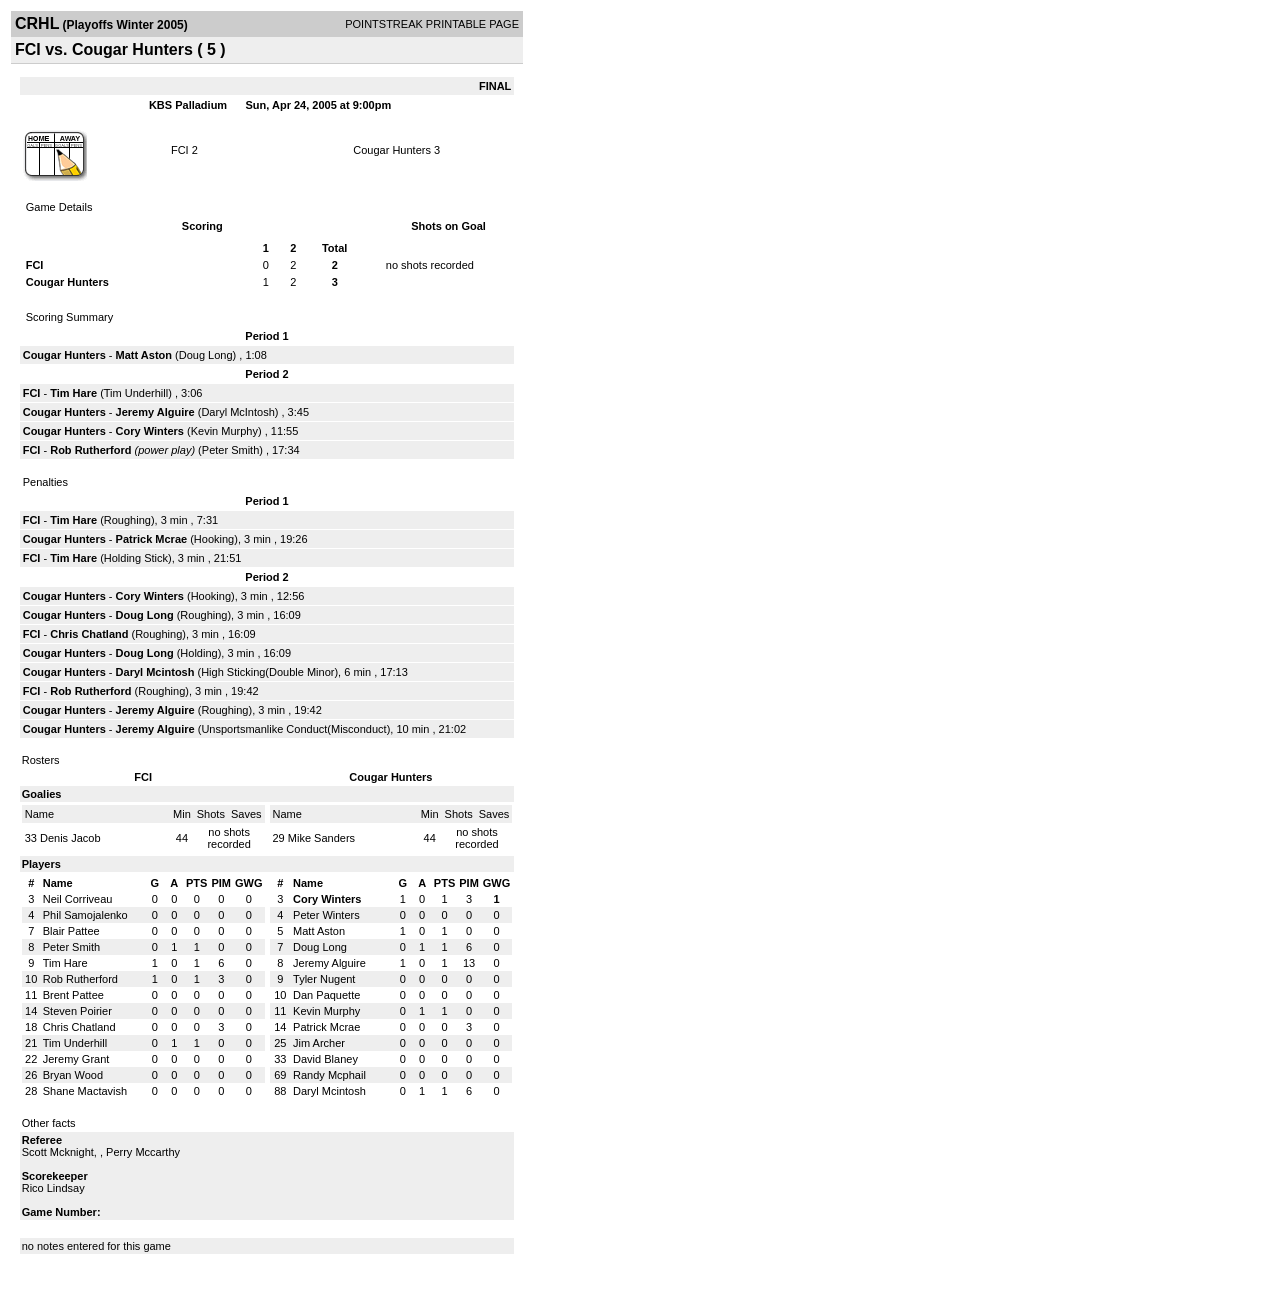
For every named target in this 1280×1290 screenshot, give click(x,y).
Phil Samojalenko (85, 915)
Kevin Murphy (224, 431)
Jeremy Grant (76, 1059)
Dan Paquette (326, 995)
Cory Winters (150, 431)
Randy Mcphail (329, 1075)
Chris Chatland (89, 634)
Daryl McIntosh (237, 412)
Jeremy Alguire (155, 412)
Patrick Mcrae (152, 539)
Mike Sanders (321, 838)
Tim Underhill (136, 393)
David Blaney (325, 1059)
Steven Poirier (77, 1011)
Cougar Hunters (392, 150)
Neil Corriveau (78, 899)
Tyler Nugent (324, 979)
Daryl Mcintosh (155, 672)
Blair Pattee (71, 931)
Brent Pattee (73, 995)
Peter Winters (326, 915)
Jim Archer (319, 1043)
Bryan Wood (73, 1075)
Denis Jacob (70, 838)
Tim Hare (73, 393)
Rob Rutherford (90, 450)
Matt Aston (144, 355)
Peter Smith (230, 450)
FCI (180, 150)
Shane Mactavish (85, 1091)
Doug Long (206, 355)
